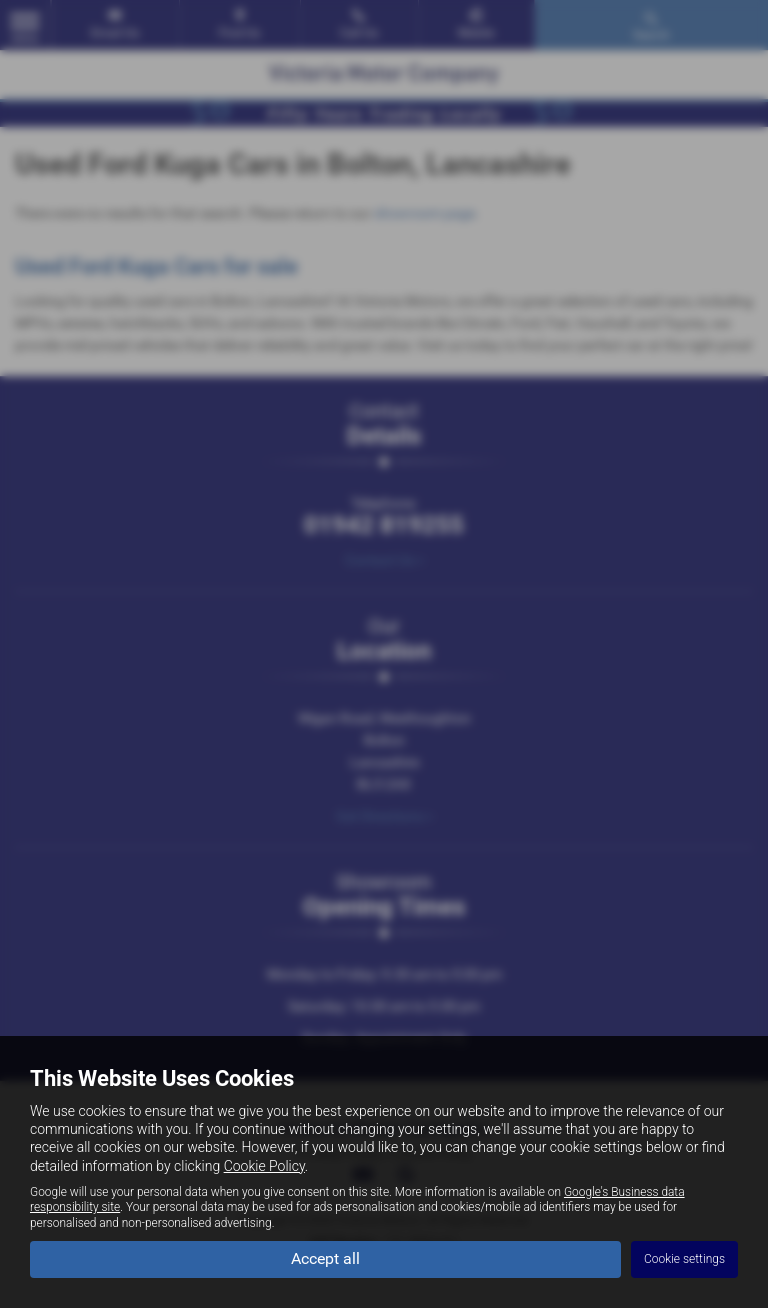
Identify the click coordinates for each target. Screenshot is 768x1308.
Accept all (325, 1258)
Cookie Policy (264, 1166)
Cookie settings (684, 1259)
